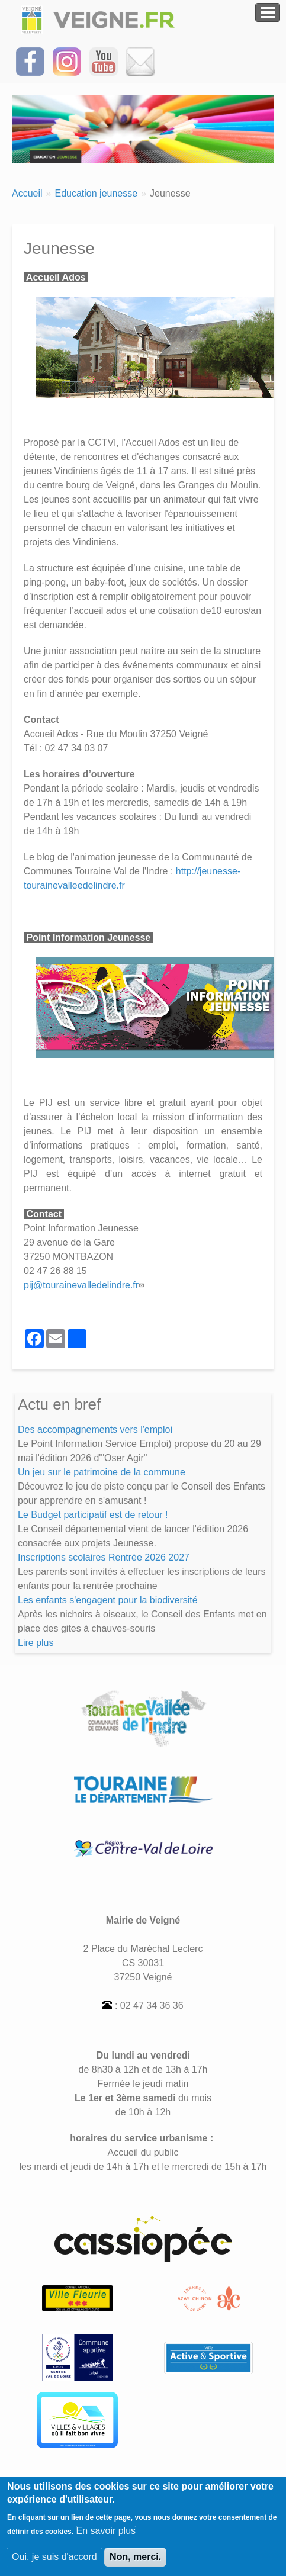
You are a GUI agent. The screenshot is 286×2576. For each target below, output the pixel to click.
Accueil (27, 193)
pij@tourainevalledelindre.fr (85, 1285)
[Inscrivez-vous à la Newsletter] (140, 61)
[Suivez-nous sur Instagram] (67, 61)
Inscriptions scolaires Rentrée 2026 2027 (103, 1557)
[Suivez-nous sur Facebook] (30, 61)
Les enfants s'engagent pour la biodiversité (108, 1600)
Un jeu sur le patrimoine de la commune (101, 1472)
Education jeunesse (95, 193)
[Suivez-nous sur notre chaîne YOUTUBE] (103, 61)
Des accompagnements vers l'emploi (95, 1429)
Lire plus (35, 1643)
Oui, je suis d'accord (54, 2564)
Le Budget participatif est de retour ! (93, 1515)
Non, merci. (135, 2564)
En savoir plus (106, 2538)
